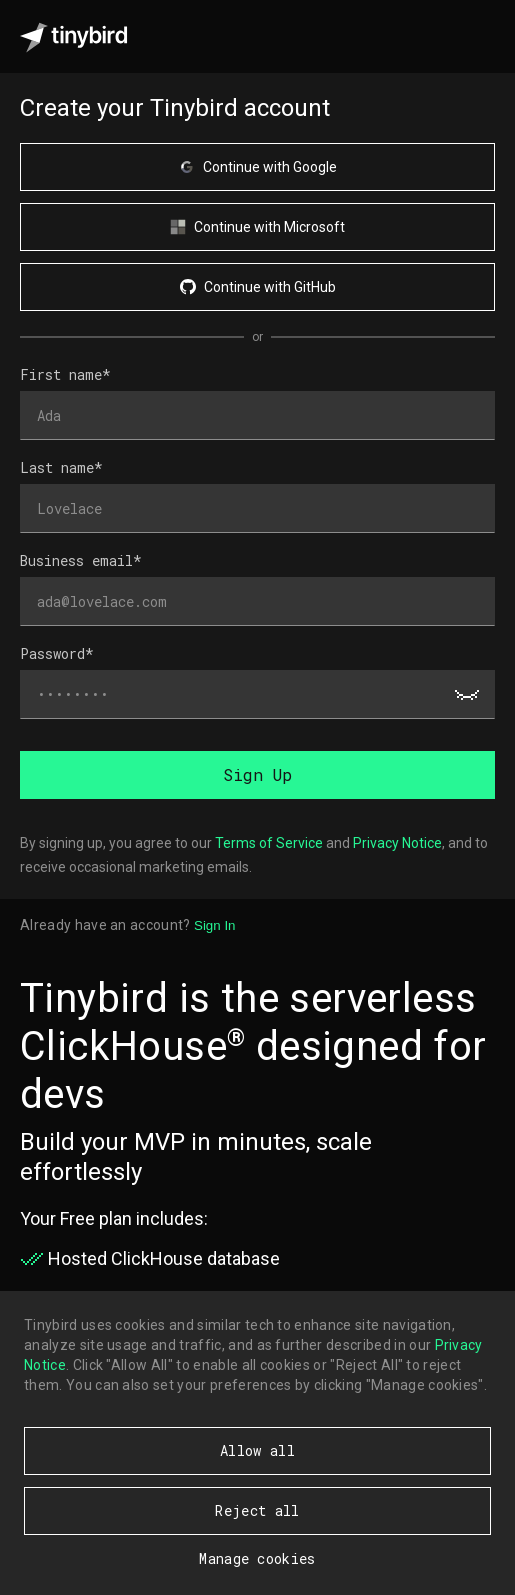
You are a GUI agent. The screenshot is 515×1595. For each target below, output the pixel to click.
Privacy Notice (397, 843)
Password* (57, 653)
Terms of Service (269, 843)
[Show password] (467, 695)
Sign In (215, 925)
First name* (65, 374)
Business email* (81, 560)
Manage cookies (257, 1558)
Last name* (61, 467)
